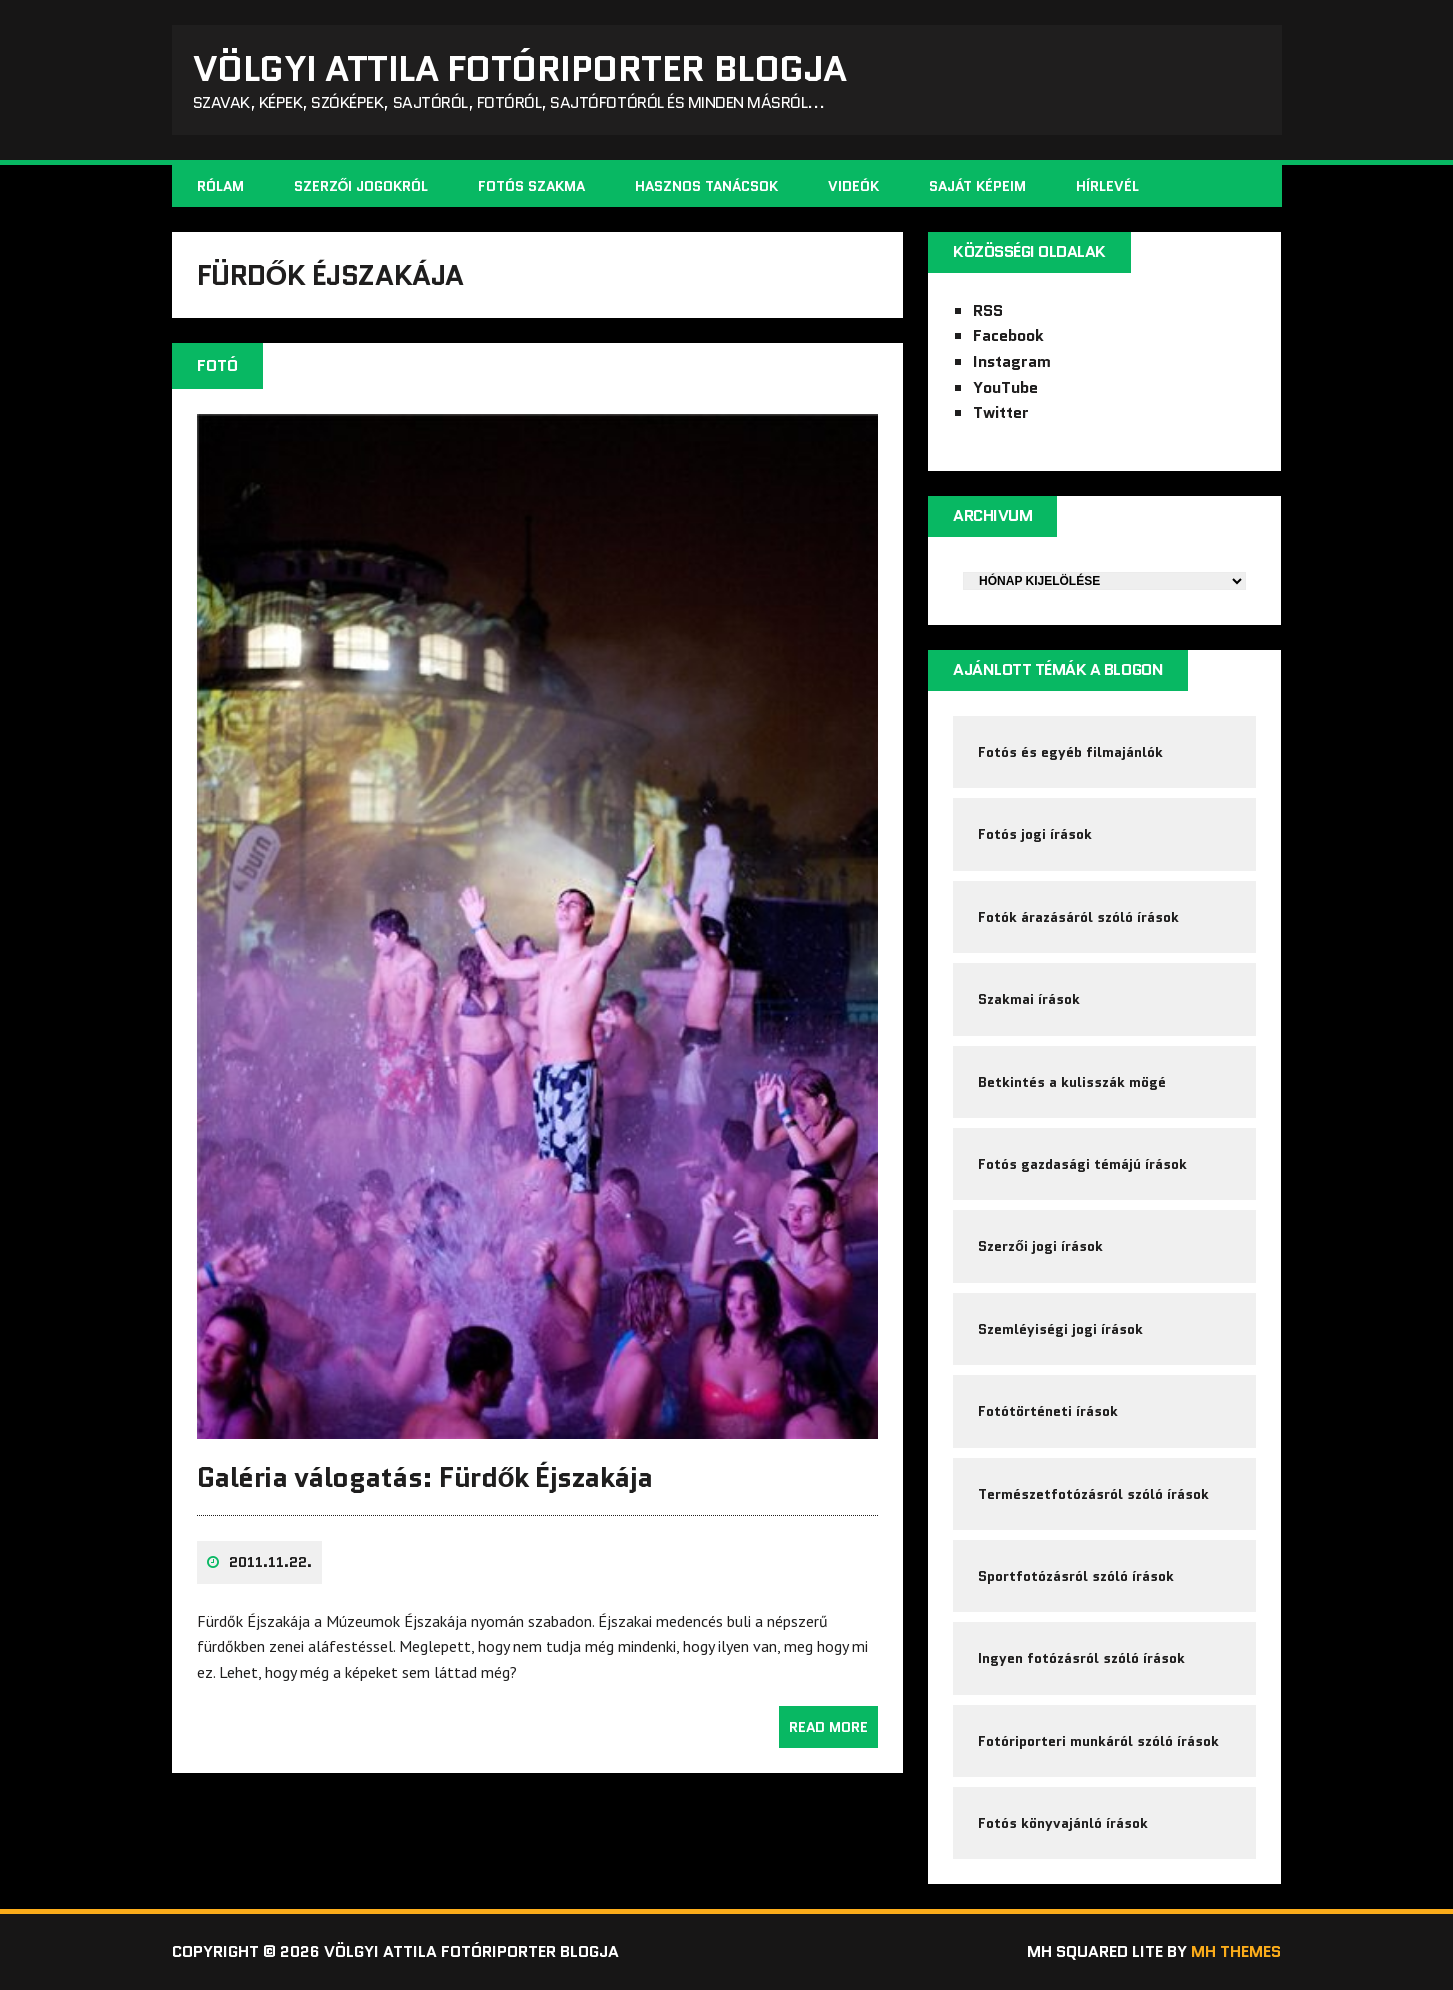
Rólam (220, 186)
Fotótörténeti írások (1048, 1411)
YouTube (1005, 387)
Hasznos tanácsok (706, 186)
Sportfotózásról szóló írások (1076, 1576)
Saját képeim (977, 186)
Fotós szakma (531, 186)
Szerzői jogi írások (1040, 1246)
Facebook (1008, 335)
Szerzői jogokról (361, 186)
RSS (988, 310)
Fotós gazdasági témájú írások (1082, 1164)
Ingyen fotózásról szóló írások (1081, 1658)
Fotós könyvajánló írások (1063, 1823)
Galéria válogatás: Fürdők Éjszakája (425, 1477)
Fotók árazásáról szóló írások (1078, 917)
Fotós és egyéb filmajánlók (1070, 752)
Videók (853, 186)
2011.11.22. (270, 1562)
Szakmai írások (1029, 999)
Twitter (1001, 412)
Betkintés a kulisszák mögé (1072, 1082)
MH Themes (1236, 1951)
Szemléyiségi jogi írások (1060, 1329)
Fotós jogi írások (1035, 834)
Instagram (1012, 361)
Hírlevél (1107, 186)
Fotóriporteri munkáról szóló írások (1098, 1741)
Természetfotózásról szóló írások (1093, 1494)
